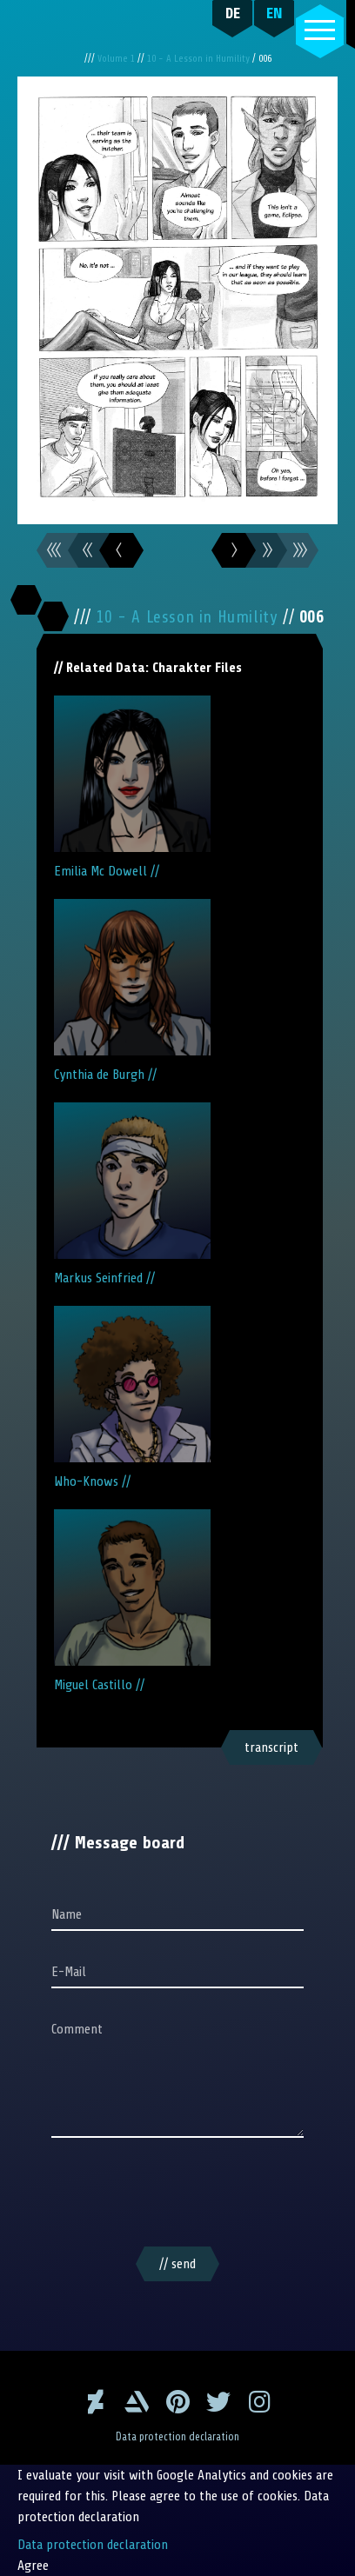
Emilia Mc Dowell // (132, 787)
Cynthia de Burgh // (132, 990)
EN (274, 13)
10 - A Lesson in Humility (199, 58)
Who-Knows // (132, 1397)
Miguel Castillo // (132, 1601)
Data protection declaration (177, 2437)
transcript (271, 1747)
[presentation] (177, 2195)
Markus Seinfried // (132, 1194)
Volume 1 (117, 58)
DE (232, 13)
